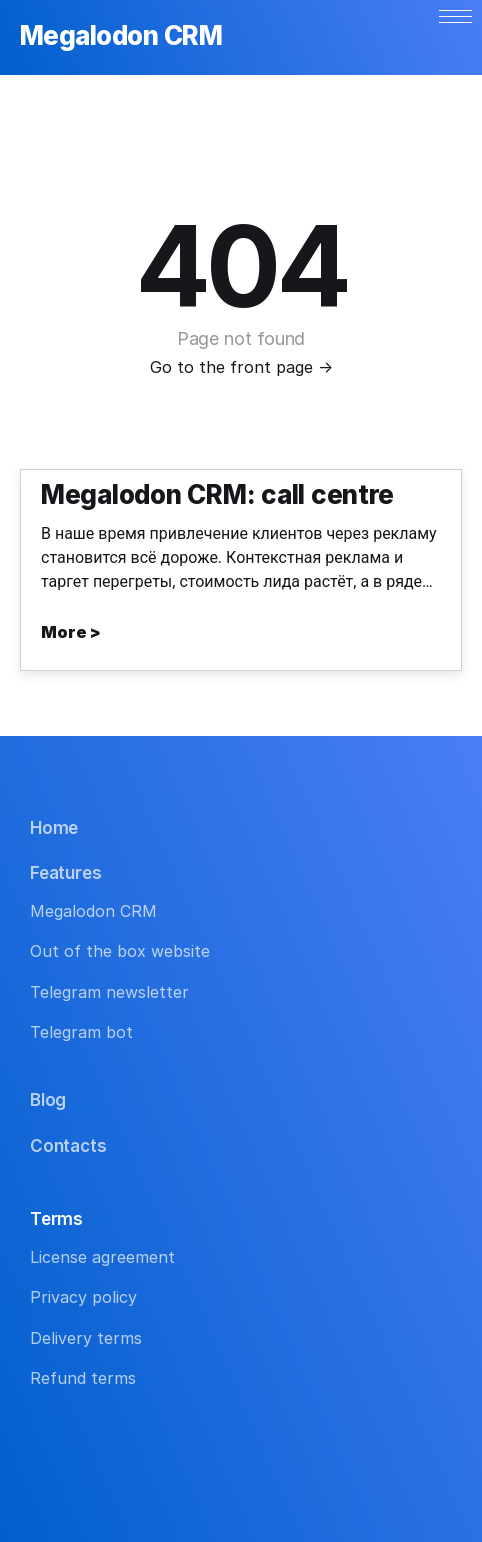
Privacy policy (83, 1297)
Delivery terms (86, 1338)
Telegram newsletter (109, 992)
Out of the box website (120, 951)
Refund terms (83, 1378)
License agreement (102, 1257)
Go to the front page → (241, 367)
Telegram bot (81, 1032)
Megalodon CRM (121, 36)
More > (71, 632)
